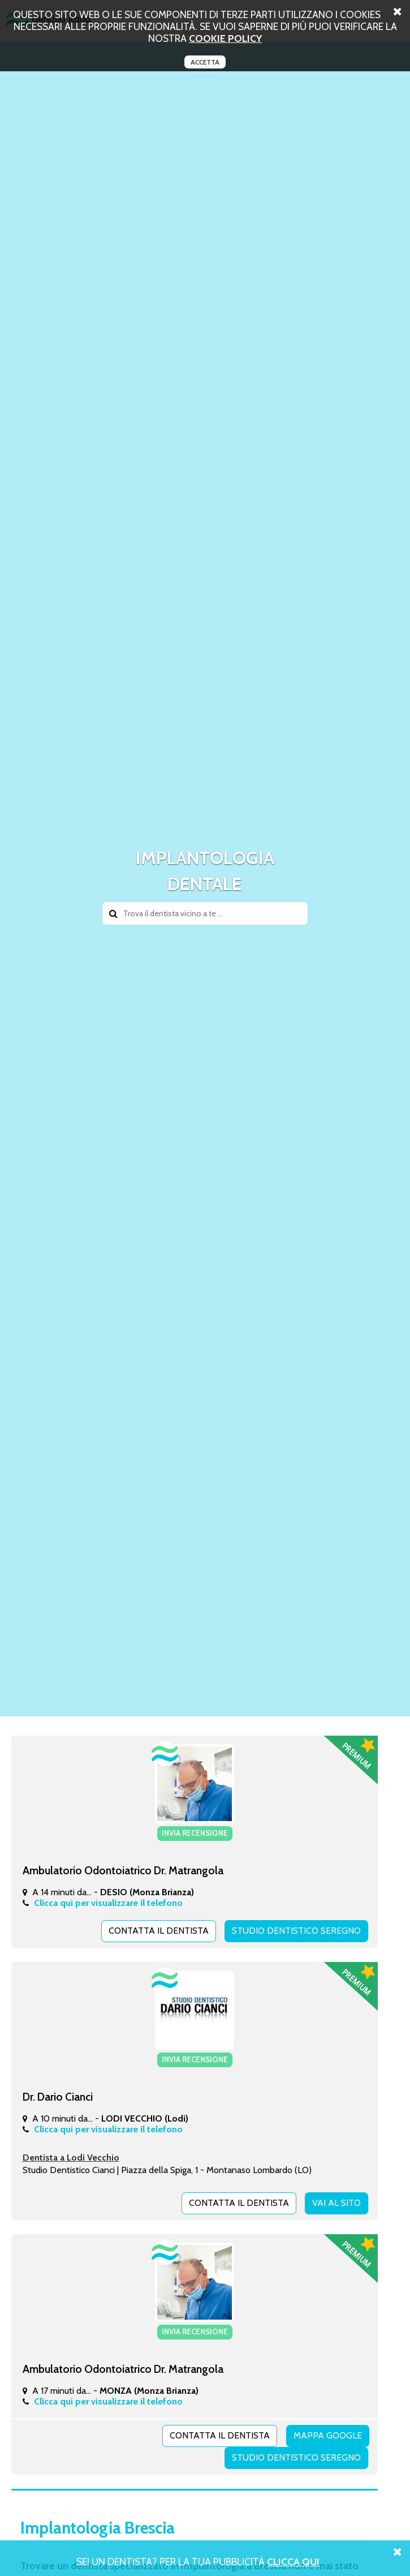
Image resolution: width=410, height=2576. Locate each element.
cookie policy (225, 38)
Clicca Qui (293, 2562)
